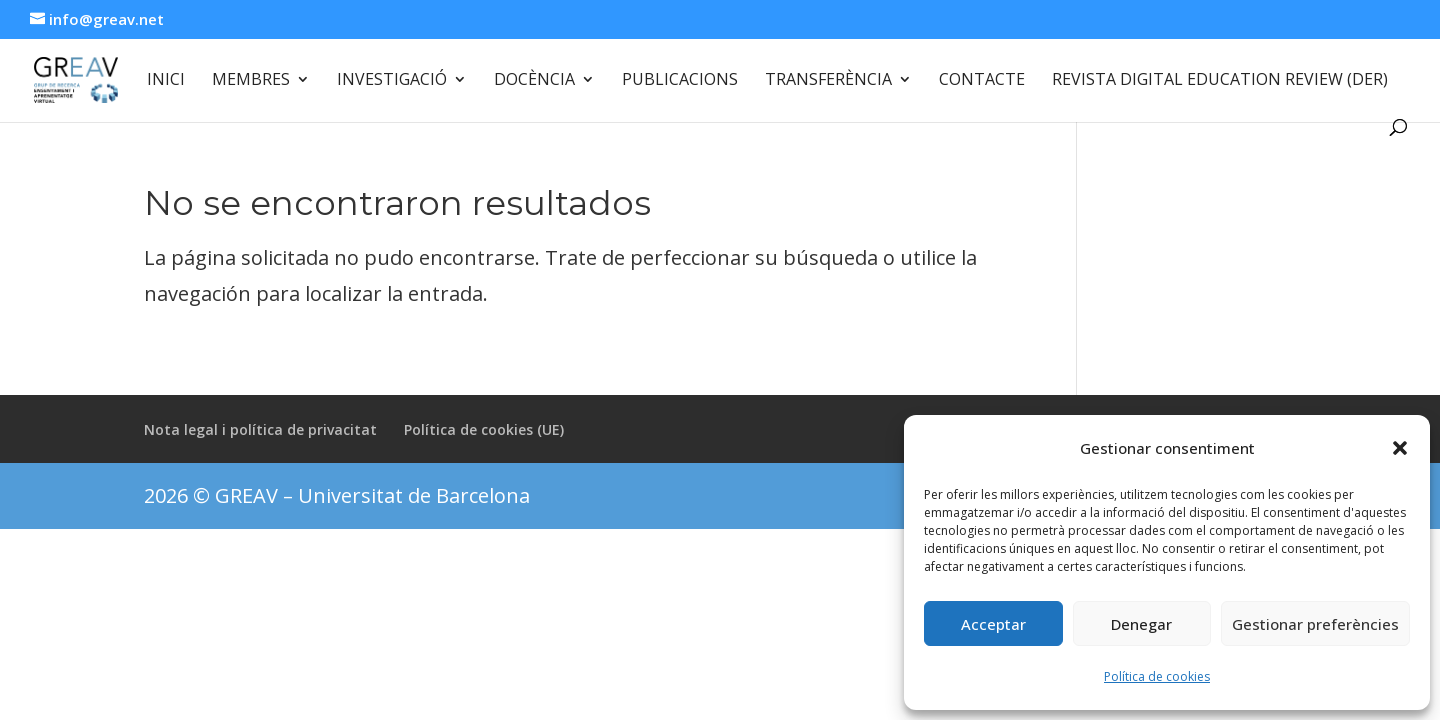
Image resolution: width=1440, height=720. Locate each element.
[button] (1400, 448)
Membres (251, 81)
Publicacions (680, 81)
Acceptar (993, 624)
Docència (534, 81)
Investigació (392, 81)
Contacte (982, 81)
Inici (166, 81)
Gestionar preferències (1315, 624)
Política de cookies (1157, 676)
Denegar (1141, 624)
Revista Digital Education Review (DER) (1220, 81)
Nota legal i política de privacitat (260, 429)
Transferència (828, 81)
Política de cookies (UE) (484, 429)
